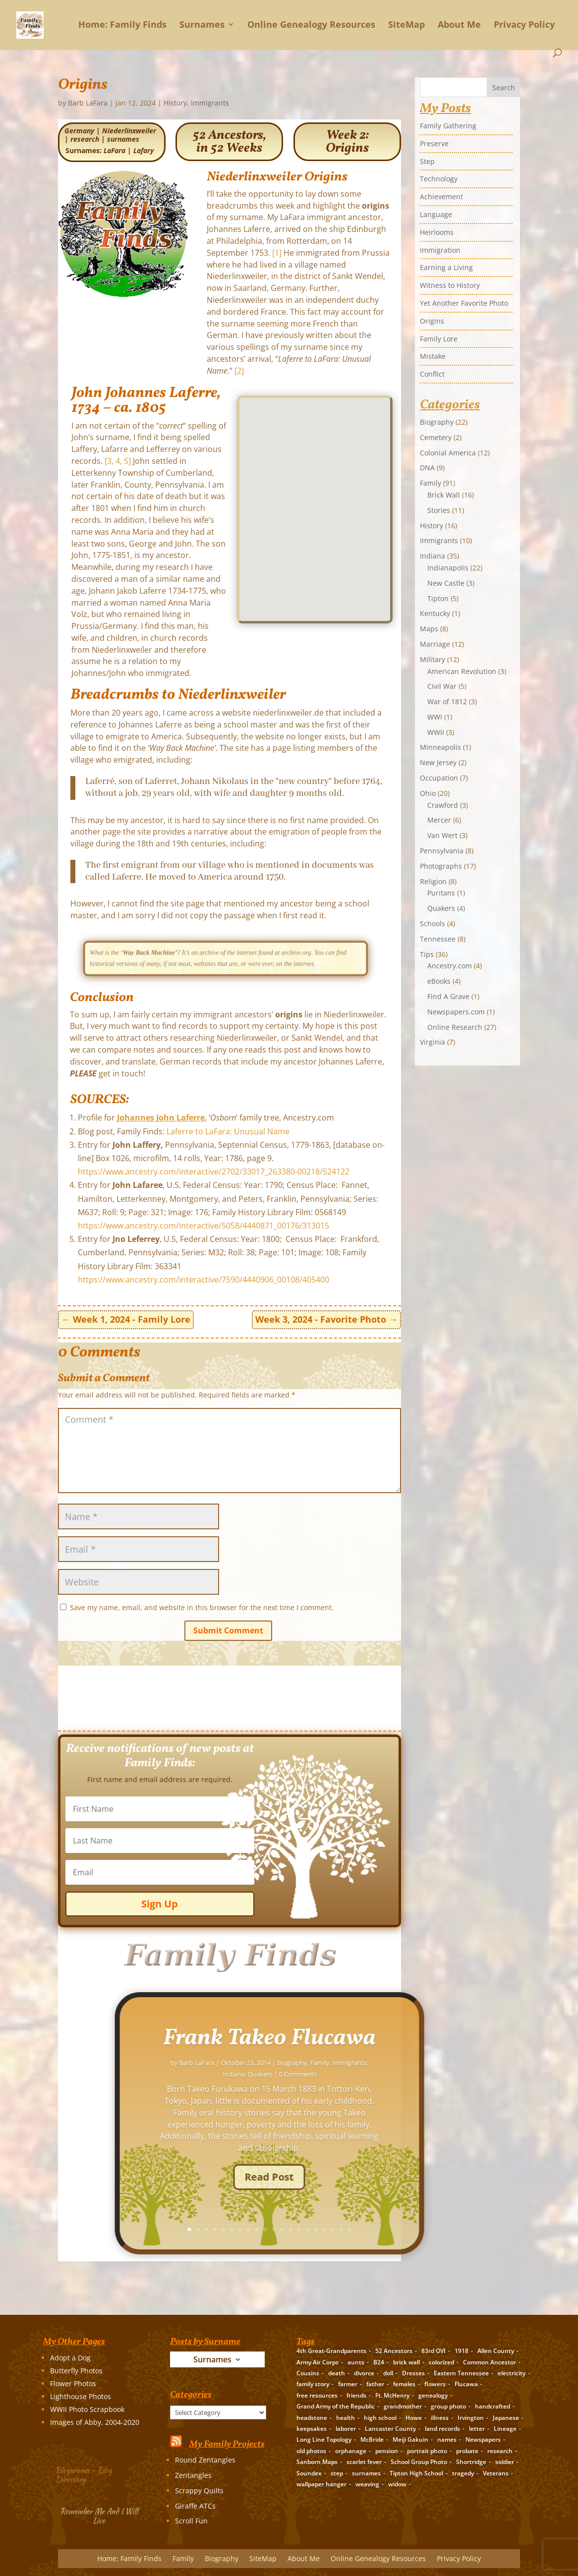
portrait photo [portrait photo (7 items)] (427, 2451)
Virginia (432, 1042)
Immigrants (210, 103)
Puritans (441, 892)
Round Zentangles (205, 2459)
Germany (79, 130)
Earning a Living (446, 267)
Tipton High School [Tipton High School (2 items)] (416, 2473)
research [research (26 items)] (500, 2451)
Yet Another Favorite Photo (464, 303)
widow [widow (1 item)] (397, 2484)
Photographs (441, 866)
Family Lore (439, 338)
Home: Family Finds (122, 25)
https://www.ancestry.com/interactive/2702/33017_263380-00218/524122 (213, 1171)
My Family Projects (227, 2444)
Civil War (442, 686)
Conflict (432, 374)
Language (436, 214)
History (175, 103)
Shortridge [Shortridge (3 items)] (471, 2462)
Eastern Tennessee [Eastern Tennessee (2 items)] (461, 2373)
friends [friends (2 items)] (356, 2395)
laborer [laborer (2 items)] (346, 2428)
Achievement (441, 196)
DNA (427, 467)
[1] (277, 252)
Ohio (428, 793)
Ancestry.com (449, 965)
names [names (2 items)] (447, 2439)
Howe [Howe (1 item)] (413, 2417)
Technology (439, 178)
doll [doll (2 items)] (388, 2373)
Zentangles (193, 2475)
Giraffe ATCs (195, 2506)
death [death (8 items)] (336, 2373)
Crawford (442, 805)
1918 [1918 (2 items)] (461, 2351)
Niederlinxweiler (129, 130)
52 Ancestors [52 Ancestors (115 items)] (393, 2351)
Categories (172, 2405)
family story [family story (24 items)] (312, 2384)
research (84, 139)
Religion (433, 881)
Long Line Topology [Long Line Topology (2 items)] (323, 2439)
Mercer (439, 820)
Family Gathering (448, 125)
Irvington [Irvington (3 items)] (471, 2417)
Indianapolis (447, 567)
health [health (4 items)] (345, 2417)
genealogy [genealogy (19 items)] (433, 2395)
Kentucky (435, 613)
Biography (437, 422)
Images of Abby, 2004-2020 (94, 2422)
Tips (427, 954)
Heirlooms (437, 232)
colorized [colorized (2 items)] (441, 2362)
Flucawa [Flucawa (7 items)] (466, 2384)
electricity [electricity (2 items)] (511, 2373)
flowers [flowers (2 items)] (435, 2384)
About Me (459, 25)
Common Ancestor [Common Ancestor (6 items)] (489, 2362)
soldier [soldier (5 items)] (504, 2462)
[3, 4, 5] (118, 460)
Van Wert (442, 835)
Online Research (454, 1027)
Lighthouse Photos (80, 2396)
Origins (432, 321)
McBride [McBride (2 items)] (372, 2439)
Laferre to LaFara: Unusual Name (228, 1131)
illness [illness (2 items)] (440, 2417)
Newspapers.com (456, 1011)
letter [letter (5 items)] (477, 2428)
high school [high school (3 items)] (380, 2417)
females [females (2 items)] (404, 2384)
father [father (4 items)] (375, 2384)
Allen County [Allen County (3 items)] (495, 2351)
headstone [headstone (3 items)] (311, 2417)
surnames (123, 139)
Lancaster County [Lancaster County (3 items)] (390, 2428)
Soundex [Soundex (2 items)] (309, 2473)
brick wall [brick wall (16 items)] (406, 2362)
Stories (438, 510)
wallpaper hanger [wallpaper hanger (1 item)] (321, 2484)
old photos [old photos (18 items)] (311, 2451)
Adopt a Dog (70, 2357)
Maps (429, 628)
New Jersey (438, 762)
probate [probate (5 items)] (467, 2451)
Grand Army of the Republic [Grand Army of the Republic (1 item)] (335, 2406)
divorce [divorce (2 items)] (364, 2373)
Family (430, 483)
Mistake (433, 356)
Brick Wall (443, 495)
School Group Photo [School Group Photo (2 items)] (419, 2462)
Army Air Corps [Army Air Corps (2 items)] (317, 2362)
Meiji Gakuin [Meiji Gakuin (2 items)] (410, 2439)
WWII (435, 732)
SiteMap (406, 25)
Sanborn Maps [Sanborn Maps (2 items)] (317, 2462)
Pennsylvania (441, 850)
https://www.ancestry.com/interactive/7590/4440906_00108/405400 (203, 1279)
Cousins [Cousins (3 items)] (307, 2373)
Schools (432, 923)
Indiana (432, 555)
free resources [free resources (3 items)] (317, 2395)
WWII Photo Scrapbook (87, 2409)
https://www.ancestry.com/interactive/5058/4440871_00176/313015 (203, 1225)
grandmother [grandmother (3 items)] (403, 2406)
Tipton (438, 598)
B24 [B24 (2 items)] (378, 2362)
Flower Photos (73, 2383)
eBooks (439, 981)
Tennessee (438, 939)
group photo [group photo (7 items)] (448, 2406)
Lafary (143, 150)
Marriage (435, 644)
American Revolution (461, 671)
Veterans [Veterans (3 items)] (496, 2473)
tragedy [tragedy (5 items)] (463, 2473)
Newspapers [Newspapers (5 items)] (483, 2439)
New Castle (445, 583)
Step (427, 161)
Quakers (441, 908)
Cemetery (436, 437)
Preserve (434, 143)
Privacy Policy (524, 25)
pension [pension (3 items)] (386, 2451)
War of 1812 (447, 701)
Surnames (202, 25)
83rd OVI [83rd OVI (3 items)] (433, 2351)
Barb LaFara (88, 103)
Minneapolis (440, 747)
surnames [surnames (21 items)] (366, 2473)
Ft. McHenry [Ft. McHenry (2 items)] (392, 2395)
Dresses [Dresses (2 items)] (413, 2373)
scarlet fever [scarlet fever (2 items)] (364, 2462)
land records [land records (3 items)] (442, 2428)
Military (432, 659)
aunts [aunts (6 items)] (355, 2362)
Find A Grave (448, 996)
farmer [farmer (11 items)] (347, 2384)
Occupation (439, 778)
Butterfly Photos (76, 2370)
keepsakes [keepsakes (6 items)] (311, 2428)
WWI (434, 717)
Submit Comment (228, 1630)
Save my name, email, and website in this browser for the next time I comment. (202, 1607)
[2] (239, 370)
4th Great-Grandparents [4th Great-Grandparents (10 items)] (331, 2351)
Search (503, 87)
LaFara (114, 150)
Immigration (440, 250)
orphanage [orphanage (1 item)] (350, 2451)
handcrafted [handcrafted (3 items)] (492, 2406)
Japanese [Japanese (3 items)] (506, 2417)
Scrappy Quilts (199, 2490)
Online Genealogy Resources (311, 25)
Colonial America (448, 452)
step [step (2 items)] (337, 2473)
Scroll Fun (191, 2520)
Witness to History (450, 285)
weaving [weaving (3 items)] (367, 2484)
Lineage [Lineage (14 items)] (505, 2428)
